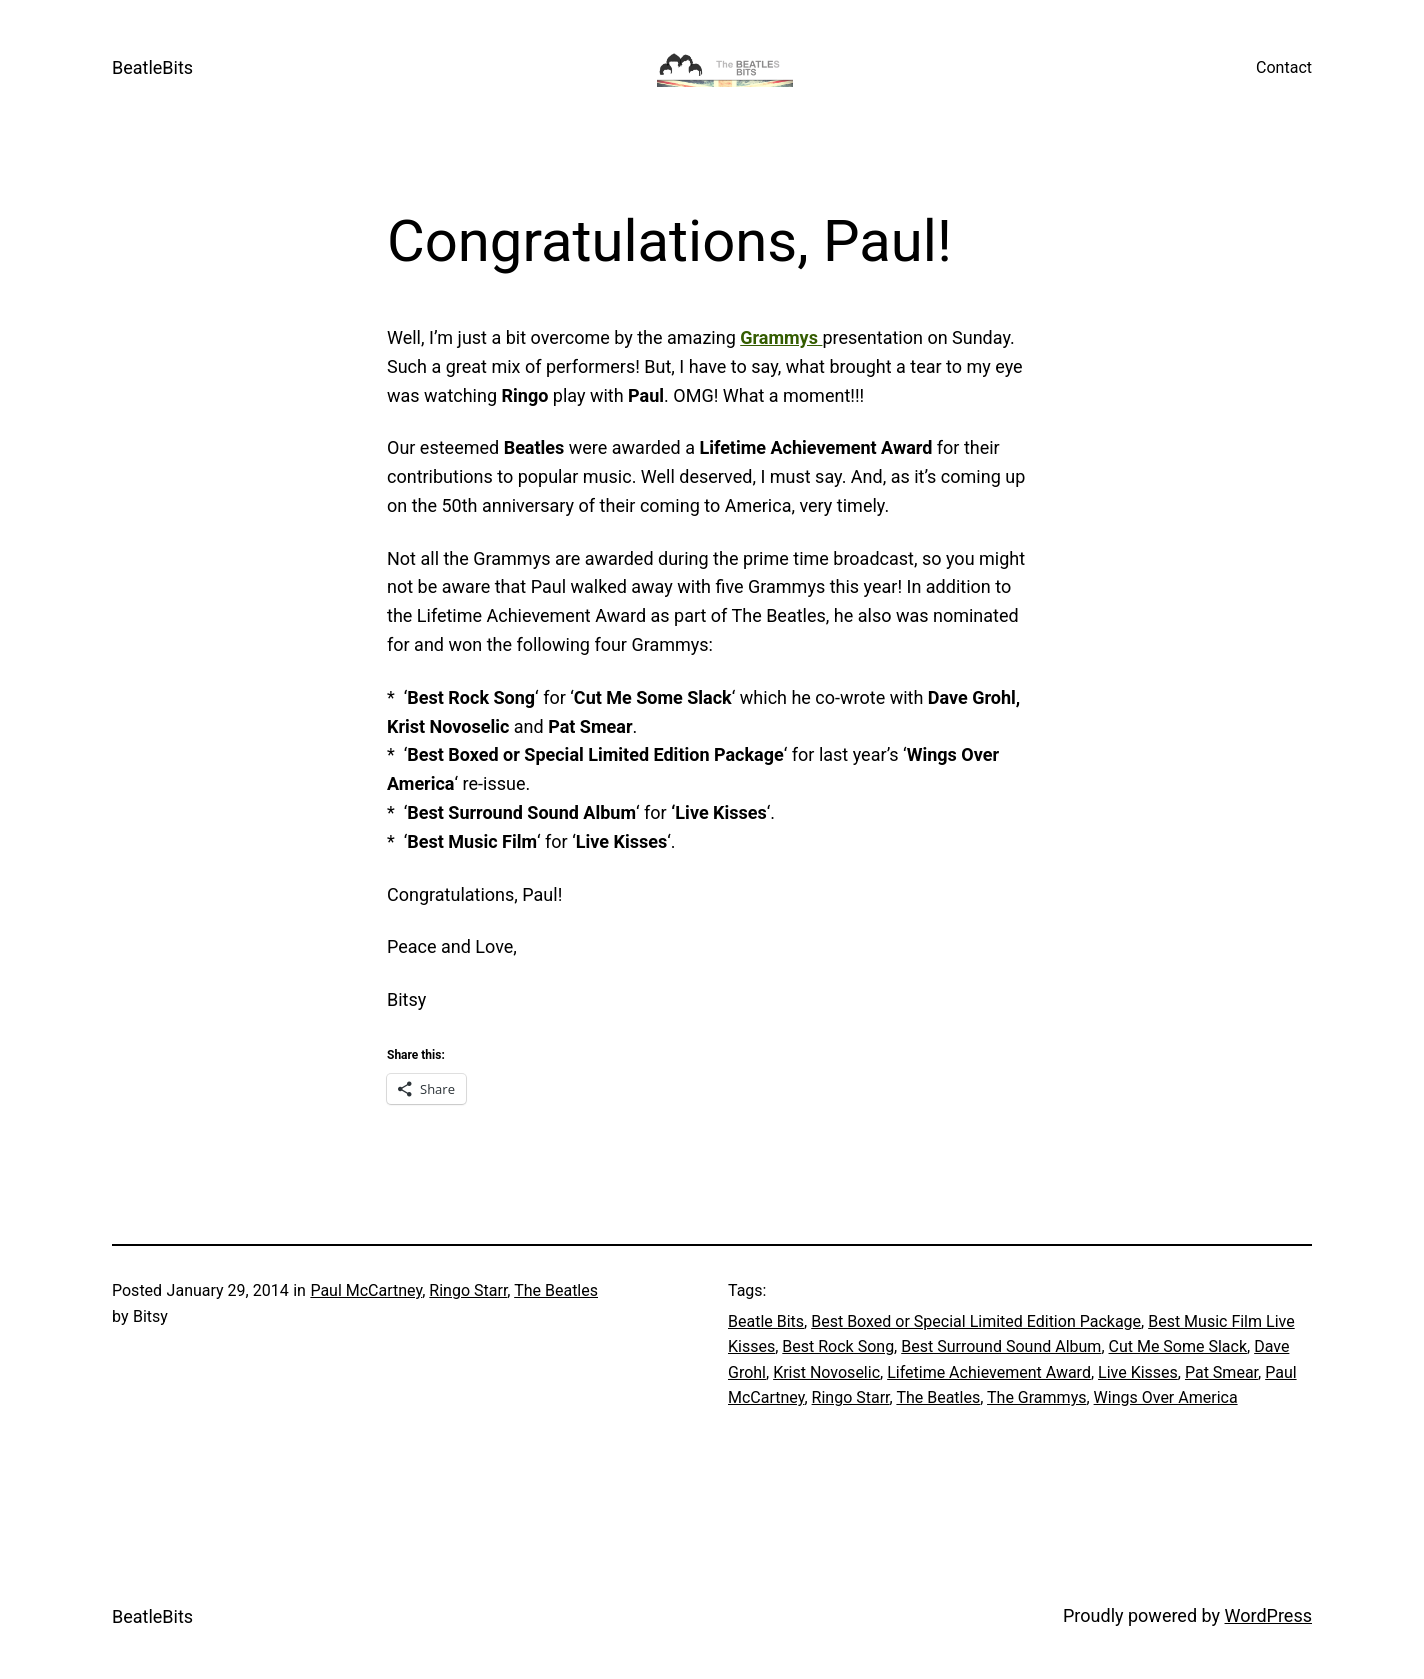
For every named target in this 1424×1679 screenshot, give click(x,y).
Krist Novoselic (826, 1372)
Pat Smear (1221, 1372)
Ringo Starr (468, 1290)
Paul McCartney (366, 1290)
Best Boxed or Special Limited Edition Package (976, 1321)
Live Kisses (1138, 1372)
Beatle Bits (766, 1321)
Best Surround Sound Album (1001, 1346)
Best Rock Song (838, 1346)
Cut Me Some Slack (1178, 1346)
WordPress (1268, 1615)
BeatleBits (152, 67)
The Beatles (556, 1290)
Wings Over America (1166, 1397)
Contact (1284, 67)
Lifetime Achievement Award (989, 1372)
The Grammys (1036, 1397)
